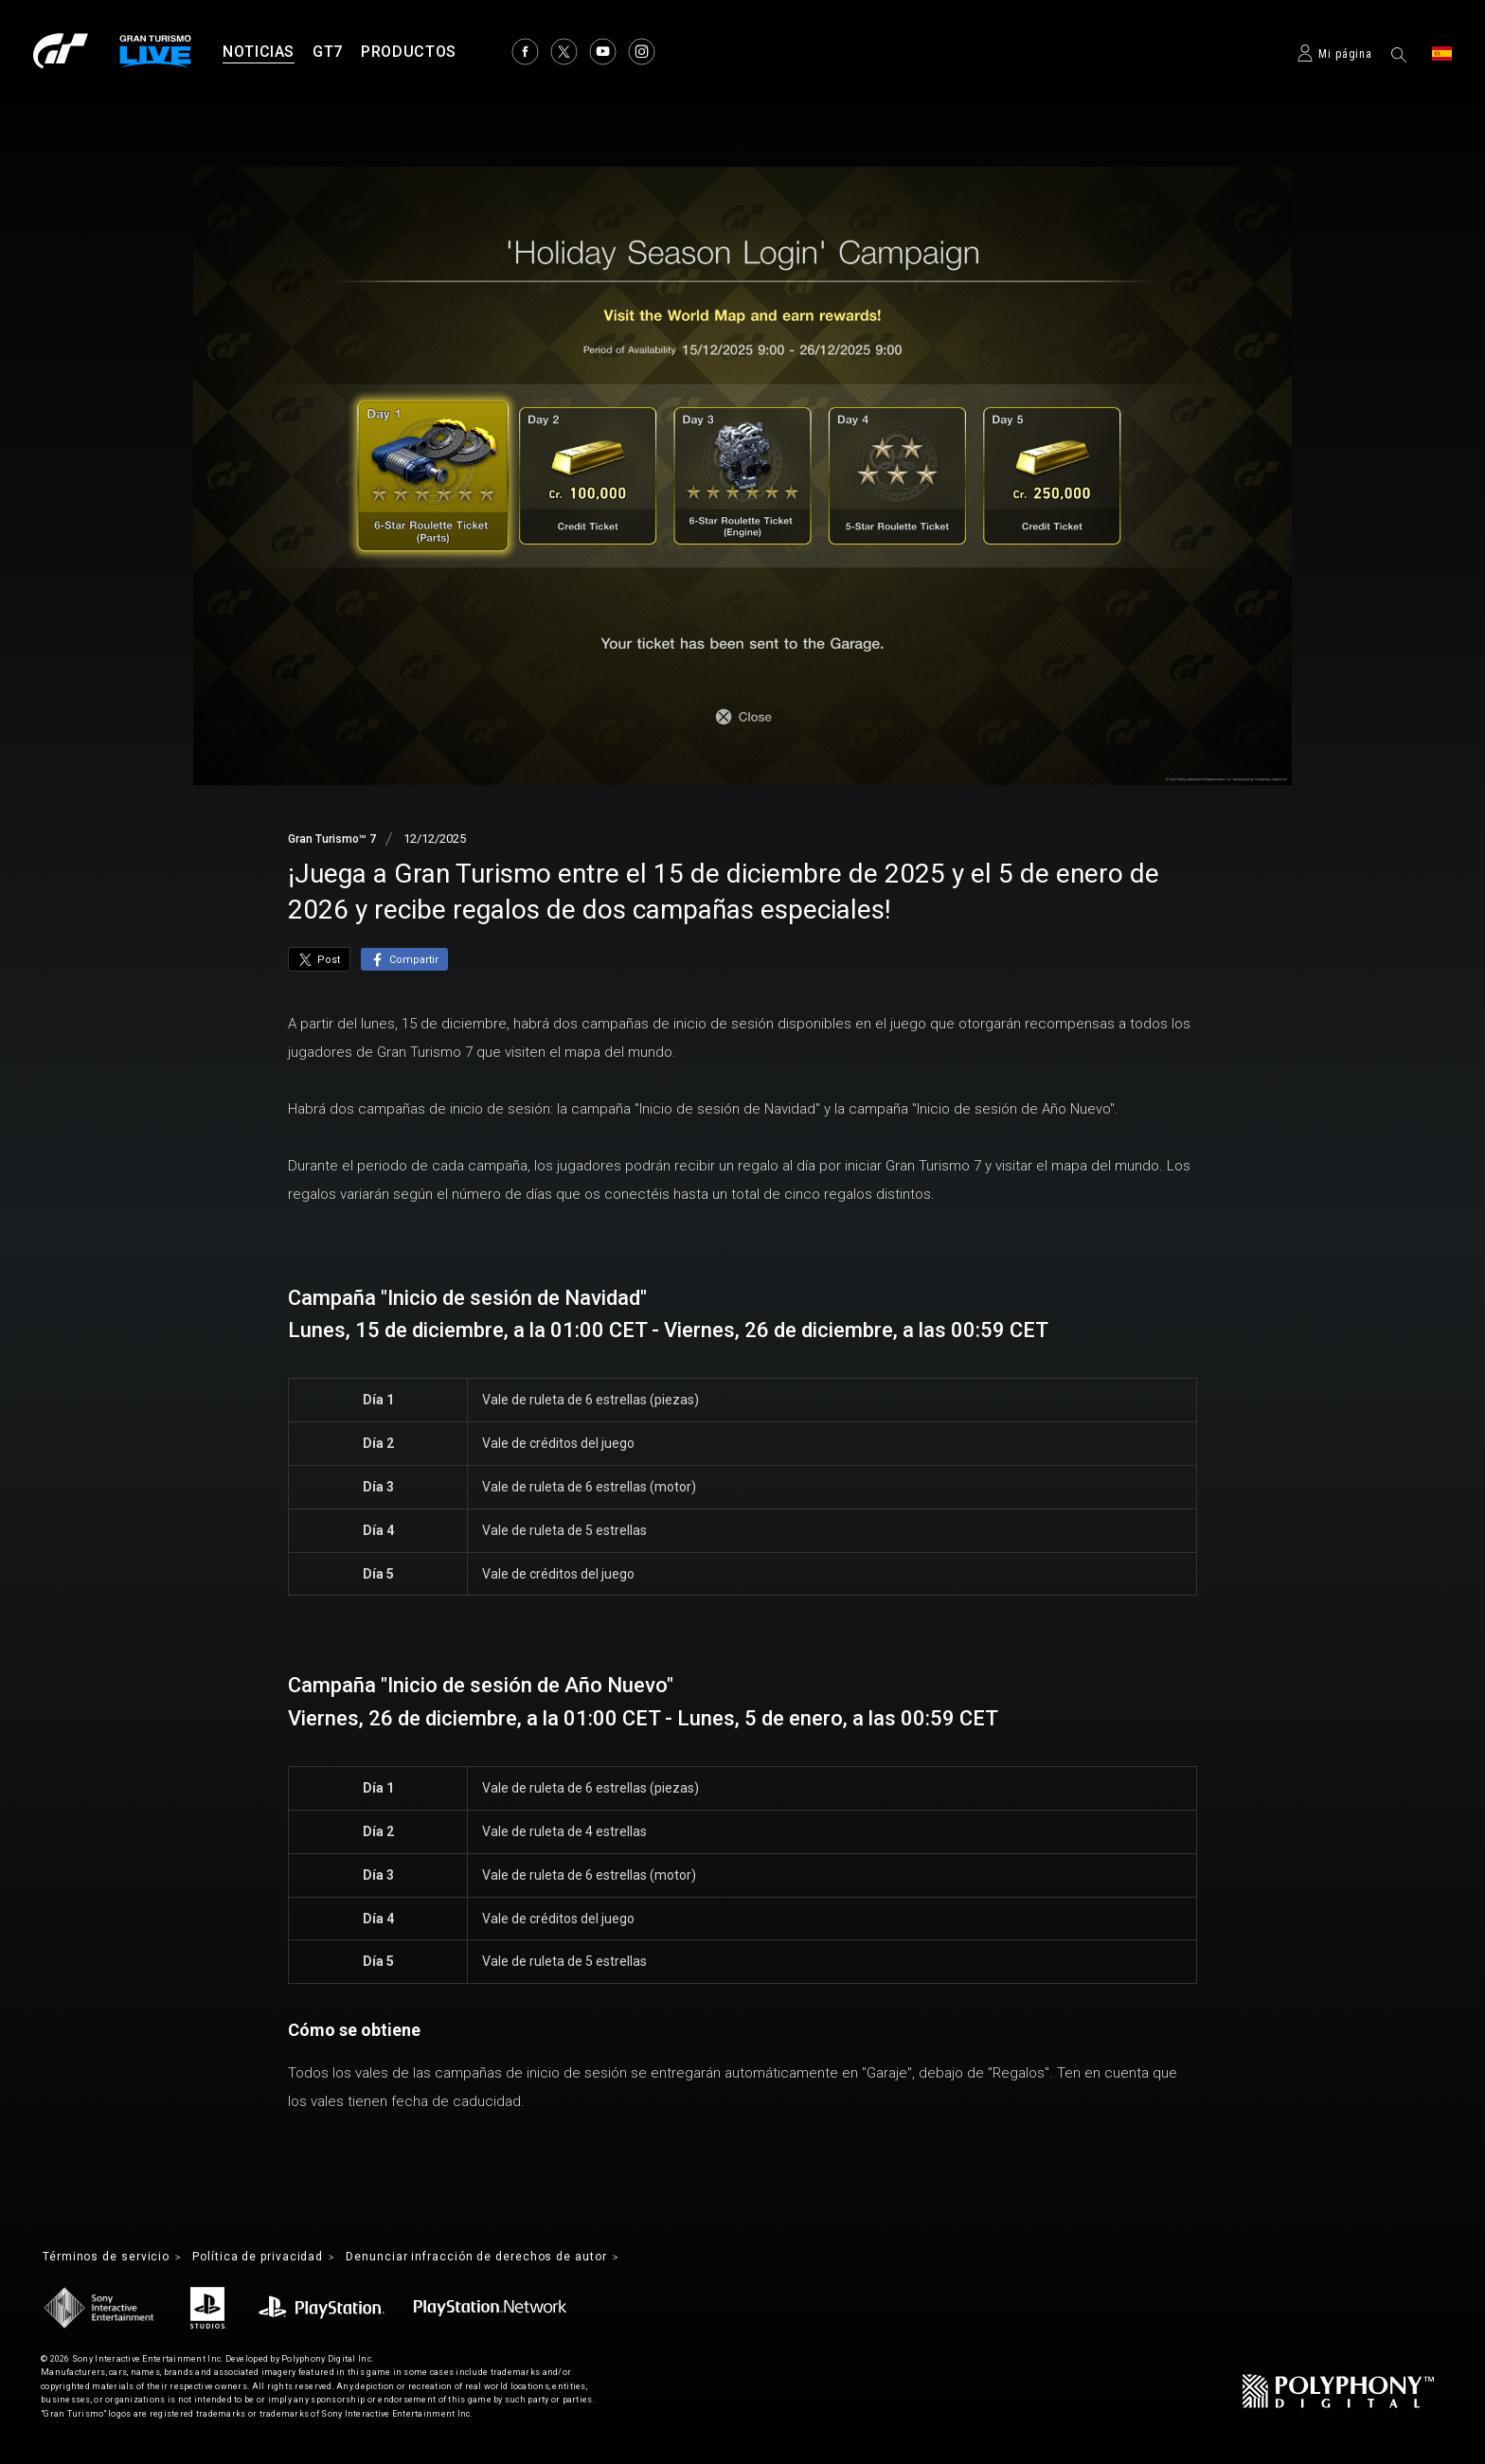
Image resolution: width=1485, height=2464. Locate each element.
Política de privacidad (282, 2258)
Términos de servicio (114, 2258)
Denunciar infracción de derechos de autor (526, 2258)
